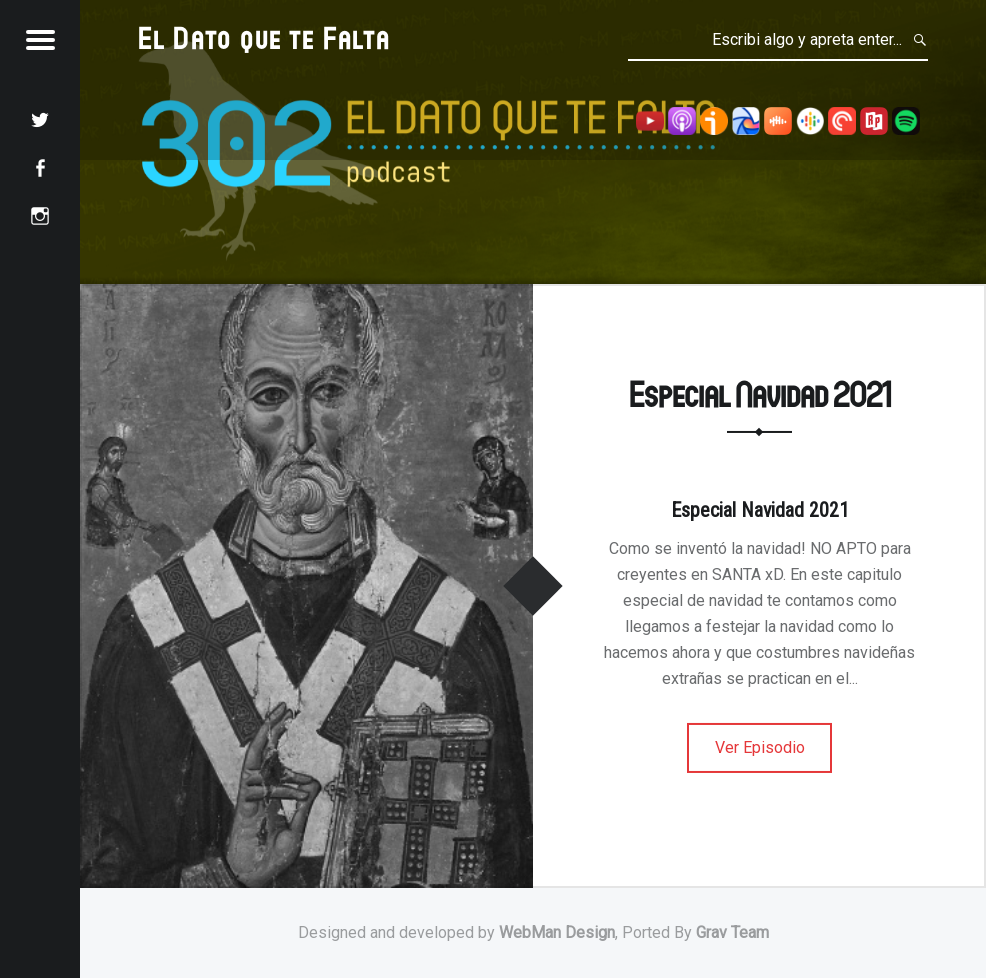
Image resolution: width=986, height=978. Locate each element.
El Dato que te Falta (264, 37)
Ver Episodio (760, 747)
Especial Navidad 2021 (760, 393)
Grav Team (732, 932)
